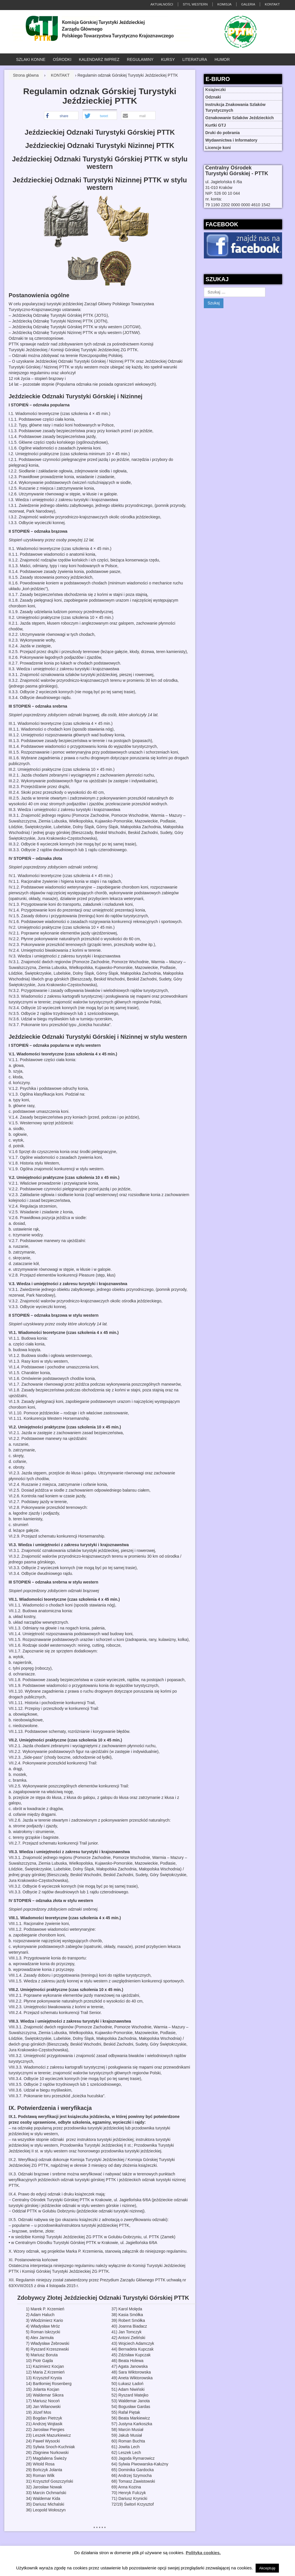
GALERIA (248, 4)
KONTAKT (272, 4)
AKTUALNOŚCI (161, 4)
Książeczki (215, 89)
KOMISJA (224, 4)
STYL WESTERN (195, 4)
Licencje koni (218, 147)
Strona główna (26, 75)
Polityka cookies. (203, 2552)
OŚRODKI (62, 59)
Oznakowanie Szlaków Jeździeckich (239, 117)
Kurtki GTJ (215, 125)
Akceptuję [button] (267, 2568)
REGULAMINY (140, 59)
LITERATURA (194, 59)
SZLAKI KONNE (30, 59)
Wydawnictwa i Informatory (231, 140)
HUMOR (222, 59)
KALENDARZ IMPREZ (99, 59)
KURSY (168, 59)
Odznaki (213, 97)
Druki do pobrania (222, 132)
